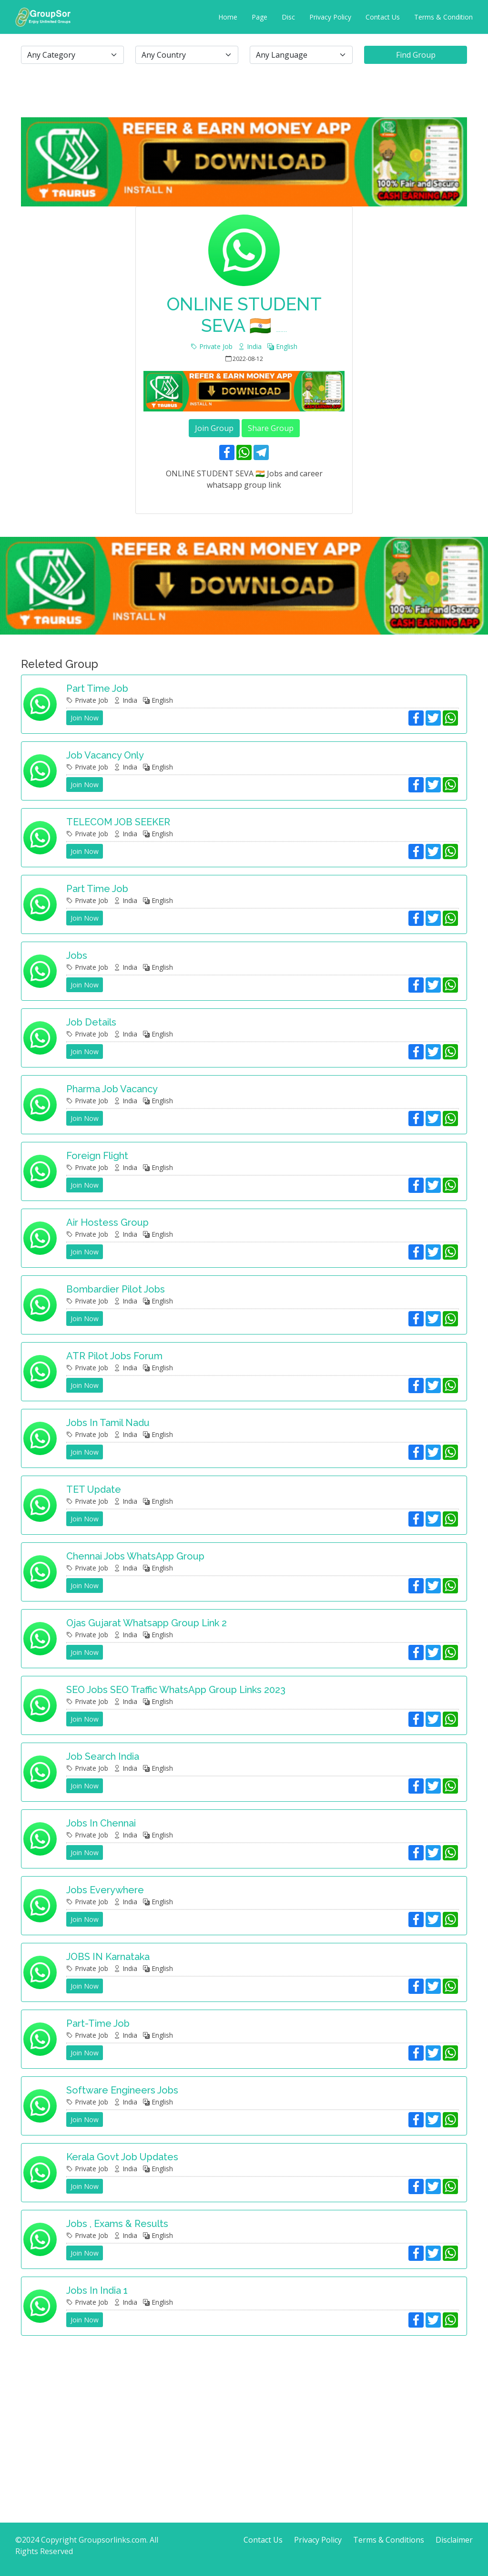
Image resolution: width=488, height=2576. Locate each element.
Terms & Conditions (388, 2540)
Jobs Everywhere (105, 1890)
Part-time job (98, 2023)
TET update (93, 1489)
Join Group (214, 428)
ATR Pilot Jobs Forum (114, 1356)
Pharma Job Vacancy (112, 1089)
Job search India (102, 1756)
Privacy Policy (330, 16)
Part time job (97, 688)
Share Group (271, 428)
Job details (91, 1022)
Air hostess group (107, 1222)
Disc (288, 16)
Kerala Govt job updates (122, 2157)
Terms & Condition (443, 16)
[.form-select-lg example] (72, 55)
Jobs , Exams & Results (117, 2223)
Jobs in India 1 (97, 2290)
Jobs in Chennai (101, 1823)
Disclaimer (454, 2540)
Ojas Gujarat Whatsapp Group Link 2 (146, 1623)
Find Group (416, 55)
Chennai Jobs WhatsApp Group (135, 1556)
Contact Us (383, 16)
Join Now (85, 717)
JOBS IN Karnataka (108, 1956)
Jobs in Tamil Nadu (108, 1422)
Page (259, 16)
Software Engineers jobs (122, 2090)
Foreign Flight (97, 1155)
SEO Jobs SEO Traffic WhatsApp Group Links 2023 (175, 1689)
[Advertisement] (244, 2410)
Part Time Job (97, 888)
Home (227, 16)
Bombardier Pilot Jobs (115, 1289)
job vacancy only (105, 755)
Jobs (76, 955)
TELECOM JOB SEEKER (118, 822)
